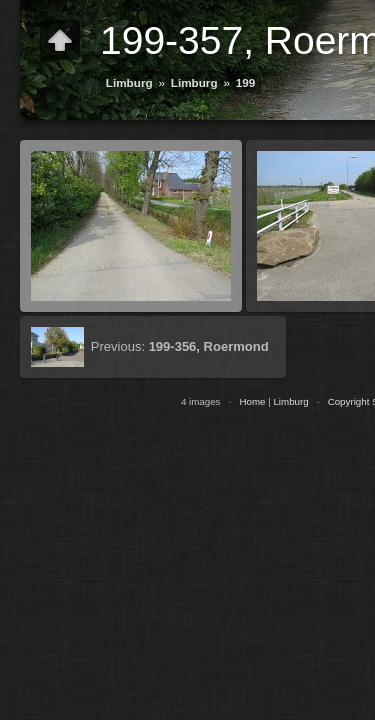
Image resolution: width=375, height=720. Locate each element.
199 (246, 82)
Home (252, 401)
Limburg (129, 82)
